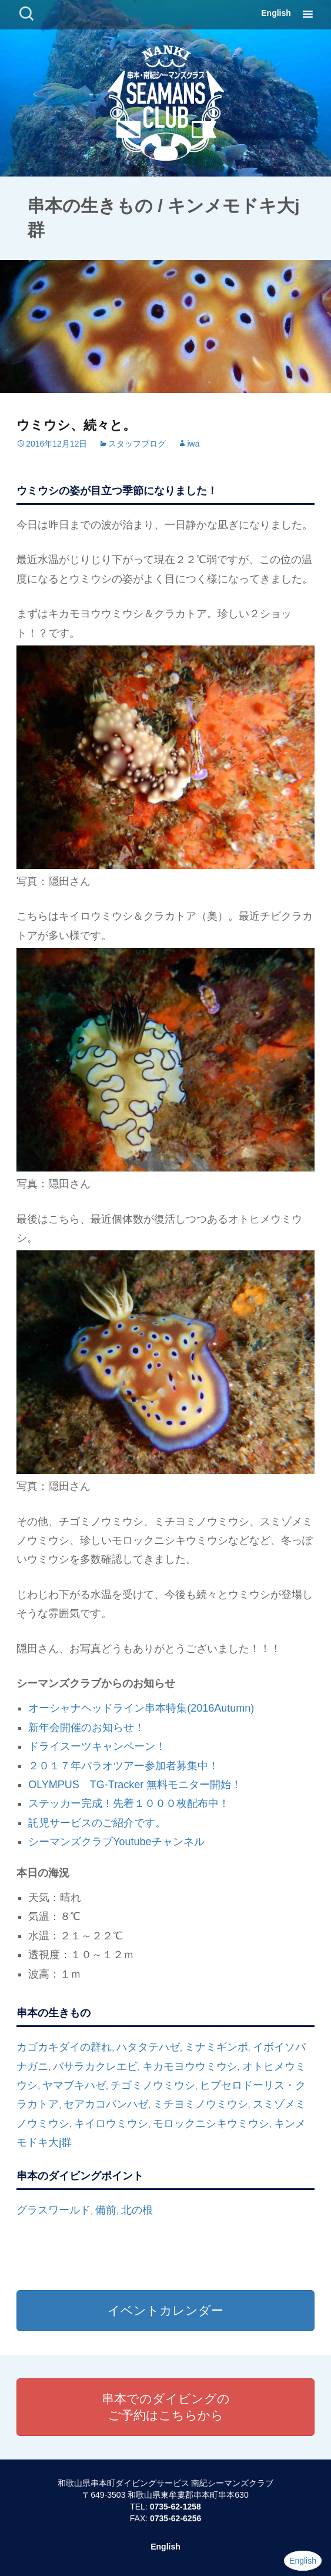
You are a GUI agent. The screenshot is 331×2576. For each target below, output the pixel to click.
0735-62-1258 (175, 2506)
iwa (193, 443)
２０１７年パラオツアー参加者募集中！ (123, 1766)
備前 (105, 2210)
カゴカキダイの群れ (64, 2047)
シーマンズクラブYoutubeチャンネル (116, 1842)
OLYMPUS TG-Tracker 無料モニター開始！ (135, 1784)
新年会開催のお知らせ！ (86, 1727)
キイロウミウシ (111, 2123)
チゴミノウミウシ (153, 2085)
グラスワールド (53, 2210)
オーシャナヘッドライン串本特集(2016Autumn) (141, 1708)
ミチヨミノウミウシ (200, 2104)
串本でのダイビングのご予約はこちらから (166, 2407)
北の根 (137, 2210)
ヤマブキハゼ (74, 2085)
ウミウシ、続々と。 (76, 425)
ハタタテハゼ (148, 2047)
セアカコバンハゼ (105, 2104)
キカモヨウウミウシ (190, 2066)
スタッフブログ (137, 443)
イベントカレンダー (165, 2310)
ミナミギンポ (216, 2047)
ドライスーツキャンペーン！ (97, 1746)
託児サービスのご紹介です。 (97, 1823)
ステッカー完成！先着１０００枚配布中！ (128, 1803)
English (276, 13)
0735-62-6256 (175, 2518)
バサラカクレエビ (95, 2066)
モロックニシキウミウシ (211, 2123)
